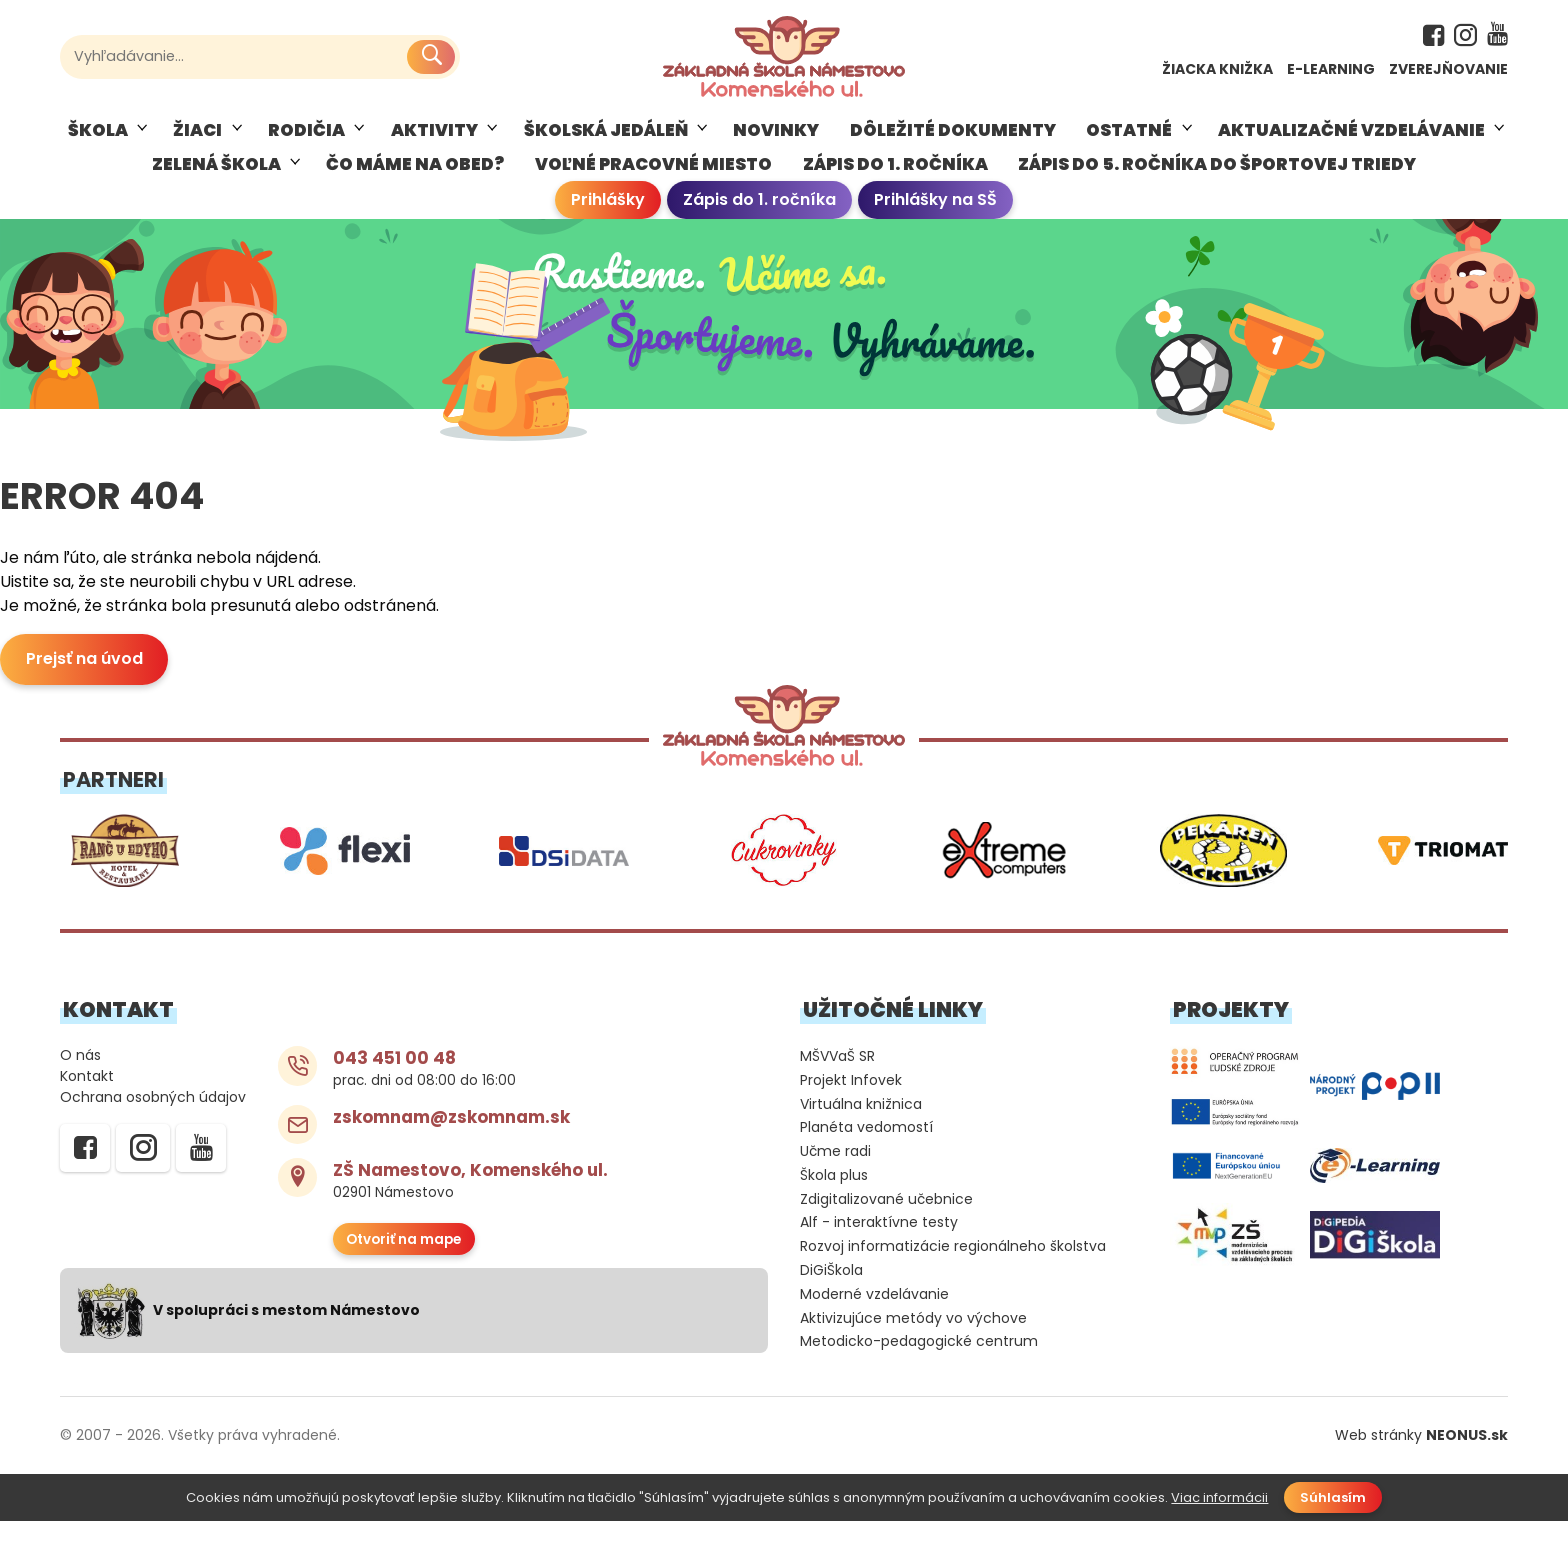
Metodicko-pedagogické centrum (919, 1362)
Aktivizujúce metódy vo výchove (913, 1338)
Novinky (776, 140)
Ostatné (1129, 140)
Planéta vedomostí (866, 1148)
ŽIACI (197, 140)
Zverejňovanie (1448, 69)
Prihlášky (608, 210)
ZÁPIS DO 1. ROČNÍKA (895, 174)
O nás (80, 1074)
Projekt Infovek (851, 1100)
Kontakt (87, 1095)
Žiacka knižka (1217, 69)
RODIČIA (306, 140)
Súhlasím (1333, 1517)
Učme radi (835, 1171)
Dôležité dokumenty (953, 140)
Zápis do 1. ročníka (759, 210)
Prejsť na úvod (84, 679)
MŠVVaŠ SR (837, 1076)
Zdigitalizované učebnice (886, 1219)
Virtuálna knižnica (861, 1124)
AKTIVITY (434, 140)
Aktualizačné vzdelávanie (1351, 140)
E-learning (1331, 69)
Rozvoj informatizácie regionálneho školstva (953, 1266)
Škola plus (834, 1195)
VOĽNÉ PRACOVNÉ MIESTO (653, 174)
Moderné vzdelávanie (874, 1314)
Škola (98, 140)
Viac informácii (1219, 1517)
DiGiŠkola (831, 1290)
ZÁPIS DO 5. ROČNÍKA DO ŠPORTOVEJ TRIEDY (1217, 174)
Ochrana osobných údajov (153, 1116)
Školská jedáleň (606, 140)
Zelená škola (216, 174)
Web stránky (1421, 1455)
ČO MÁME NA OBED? (415, 174)
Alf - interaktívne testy (879, 1243)
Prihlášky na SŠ (935, 210)
